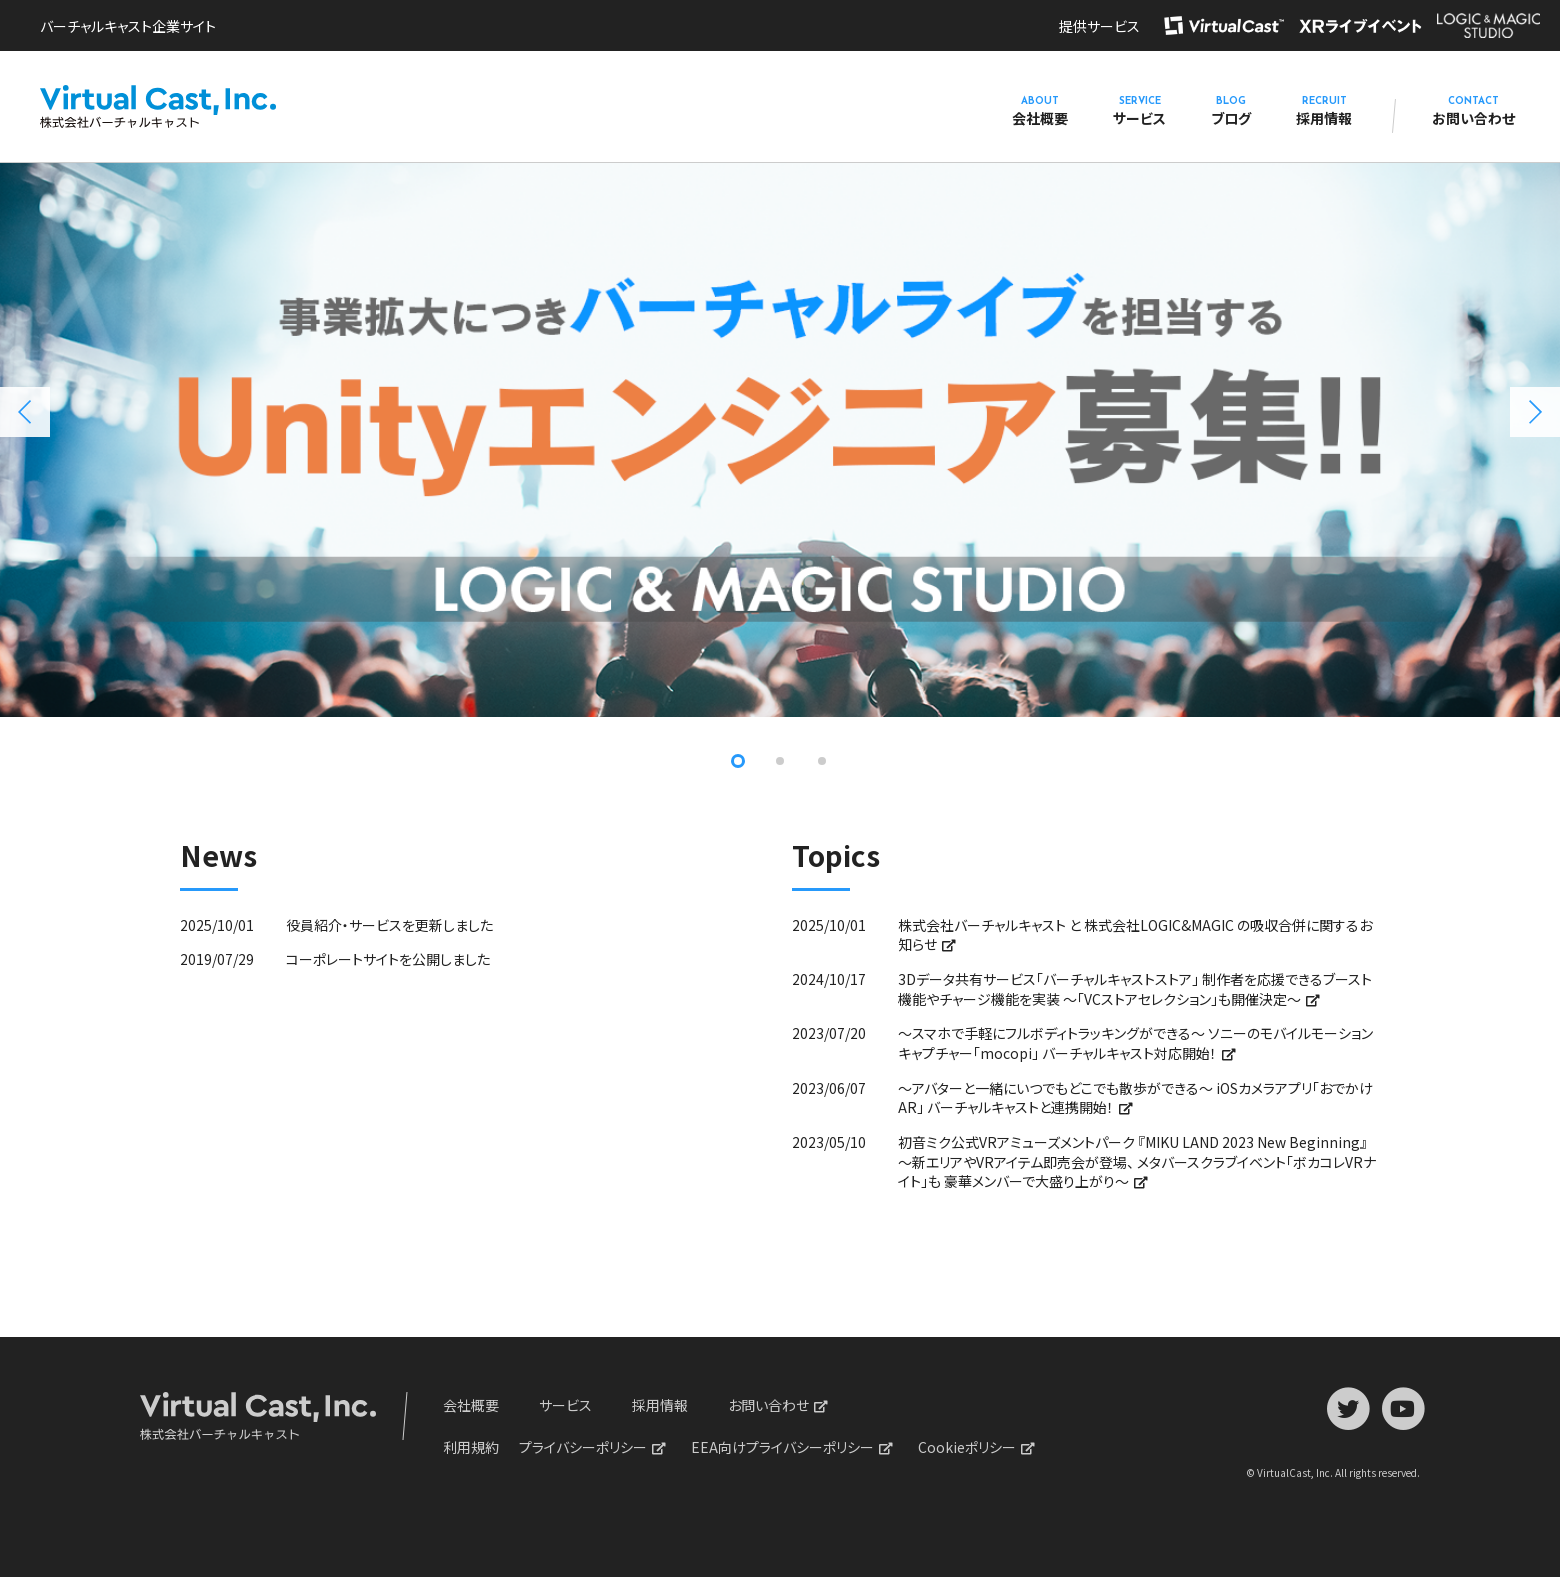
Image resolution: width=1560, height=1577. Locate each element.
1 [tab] (738, 761)
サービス (1139, 111)
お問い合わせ (1473, 111)
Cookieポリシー (967, 1447)
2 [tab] (780, 761)
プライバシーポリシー (583, 1447)
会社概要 (1040, 111)
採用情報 (1324, 111)
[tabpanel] (780, 435)
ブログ (1231, 111)
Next (1535, 412)
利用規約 (471, 1447)
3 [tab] (822, 761)
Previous (25, 412)
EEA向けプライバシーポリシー (782, 1447)
